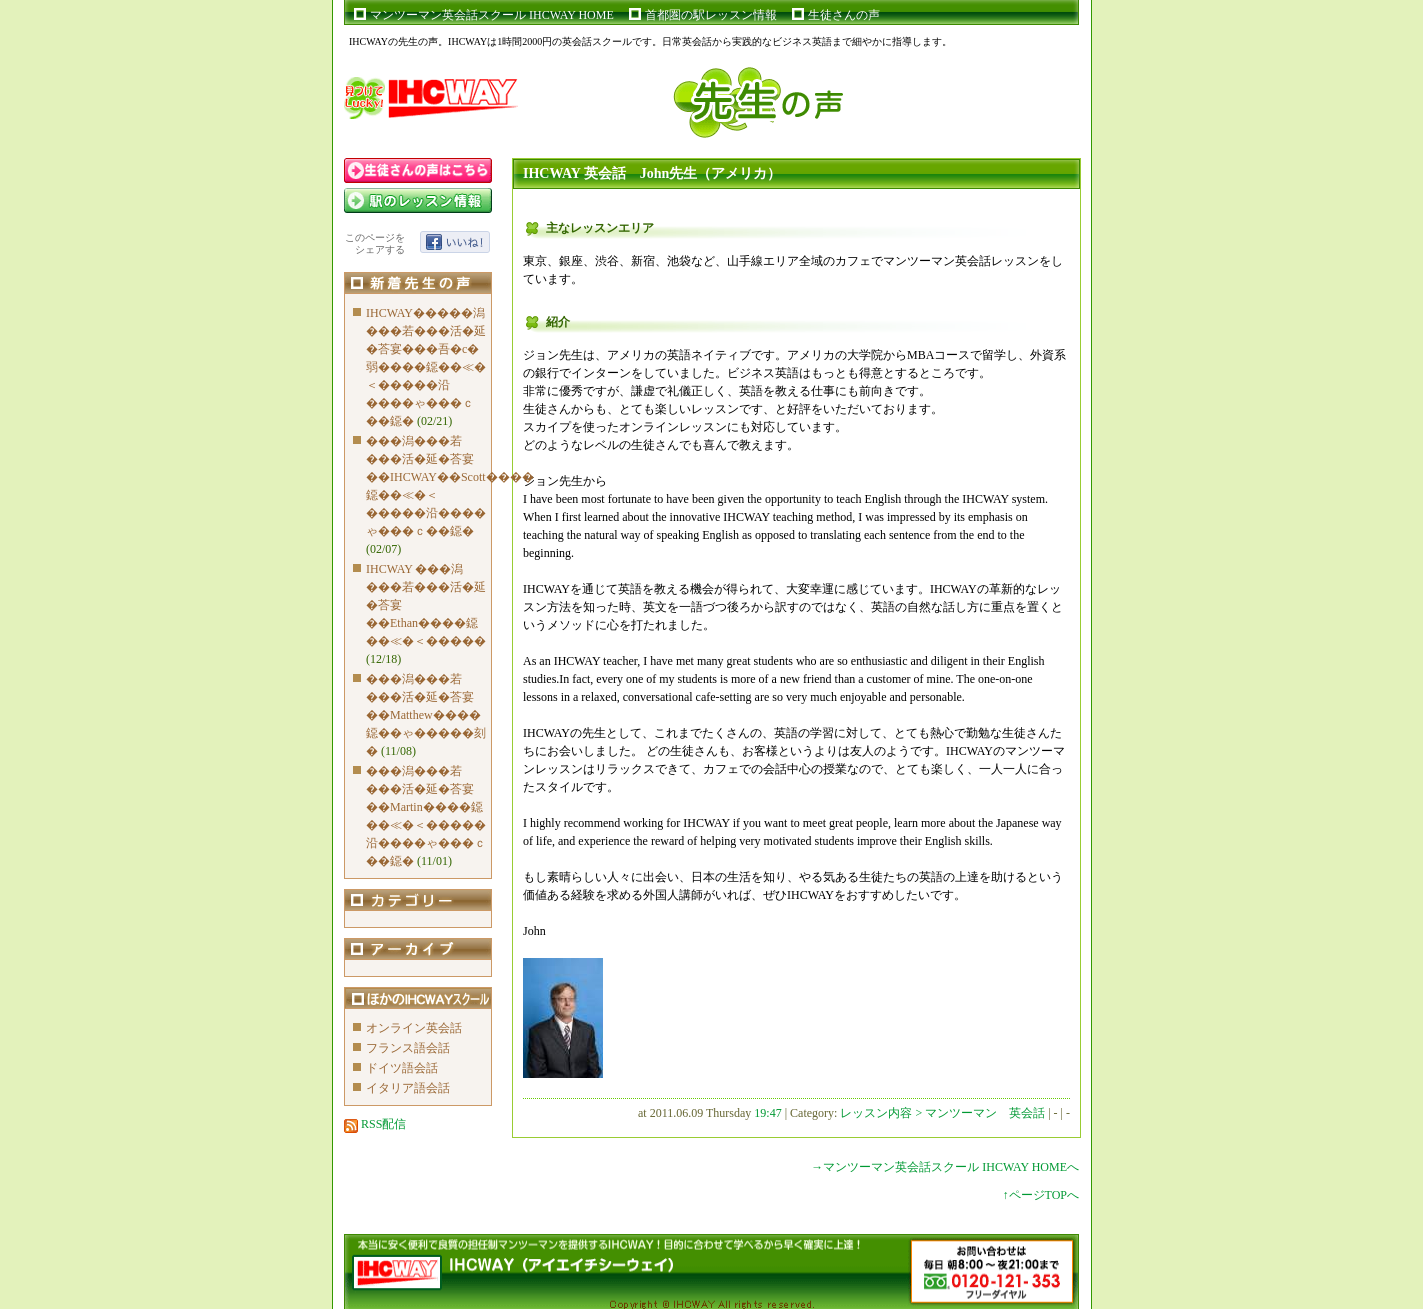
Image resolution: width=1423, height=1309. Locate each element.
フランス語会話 (408, 1048)
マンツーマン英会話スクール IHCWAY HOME (492, 15)
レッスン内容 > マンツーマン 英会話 (944, 1113)
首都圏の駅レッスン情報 (711, 15)
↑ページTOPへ (1041, 1195)
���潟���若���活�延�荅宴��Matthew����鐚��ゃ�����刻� (426, 715)
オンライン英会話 (414, 1028)
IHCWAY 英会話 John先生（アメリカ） (652, 173)
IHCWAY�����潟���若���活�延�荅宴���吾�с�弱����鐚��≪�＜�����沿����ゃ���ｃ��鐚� (426, 367)
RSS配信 (375, 1124)
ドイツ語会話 (402, 1068)
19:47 (767, 1113)
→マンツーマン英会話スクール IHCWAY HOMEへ (945, 1167)
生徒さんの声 (844, 15)
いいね (455, 242)
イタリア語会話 (408, 1088)
